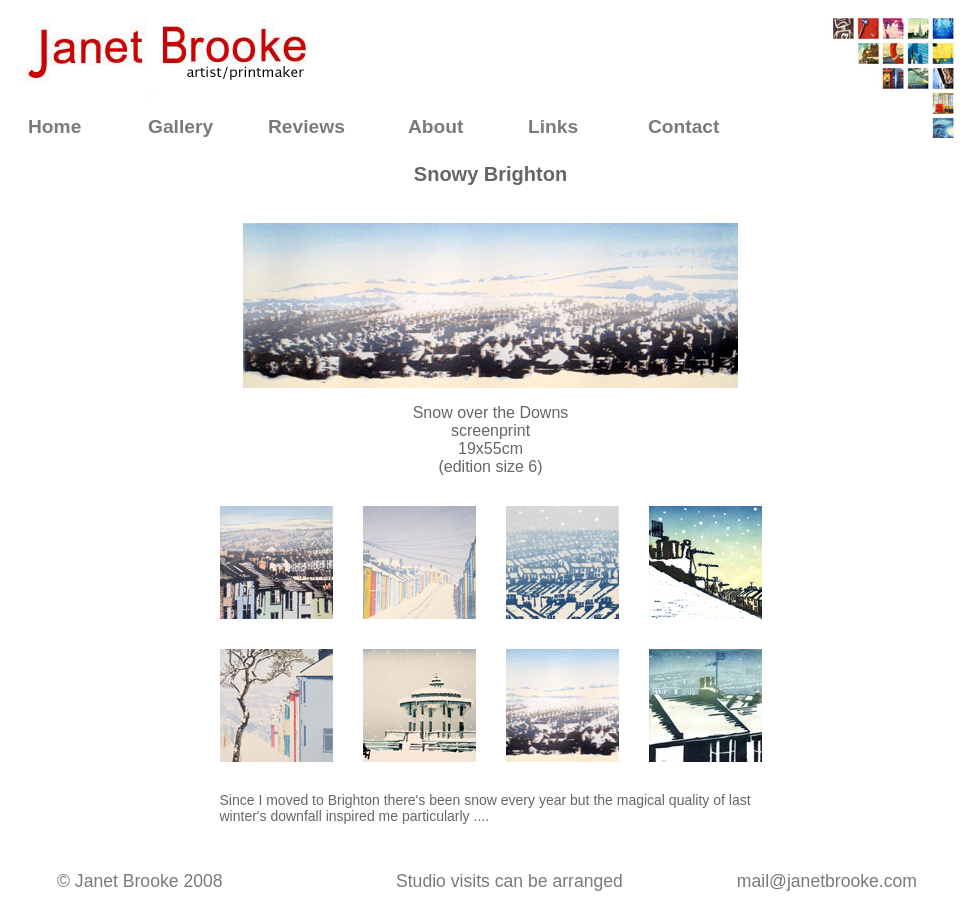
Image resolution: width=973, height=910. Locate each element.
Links (553, 126)
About (435, 126)
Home (54, 126)
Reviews (306, 126)
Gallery (180, 126)
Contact (683, 126)
